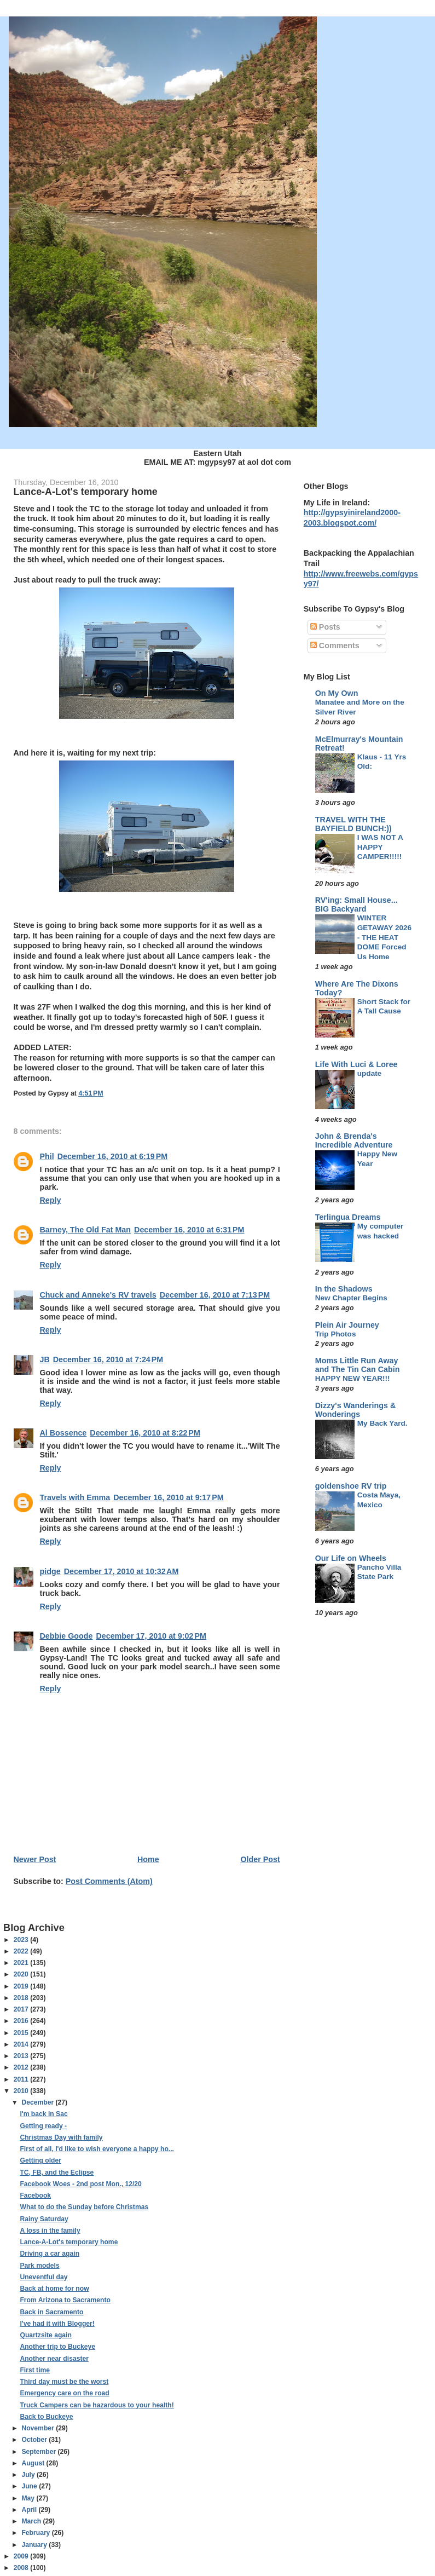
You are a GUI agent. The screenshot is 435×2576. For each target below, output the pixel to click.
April (29, 2510)
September (39, 2452)
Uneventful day (43, 2277)
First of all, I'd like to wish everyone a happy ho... (97, 2149)
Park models (39, 2265)
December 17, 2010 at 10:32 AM (121, 1571)
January (35, 2545)
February (36, 2533)
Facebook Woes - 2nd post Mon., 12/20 (80, 2184)
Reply (50, 1200)
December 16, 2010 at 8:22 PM (145, 1432)
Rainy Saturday (44, 2219)
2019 (22, 1986)
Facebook (35, 2195)
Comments (334, 645)
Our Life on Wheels (350, 1558)
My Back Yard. (382, 1423)
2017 (22, 2009)
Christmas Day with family (61, 2137)
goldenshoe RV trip (351, 1486)
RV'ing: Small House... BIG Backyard (356, 904)
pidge (50, 1571)
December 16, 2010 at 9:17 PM (168, 1497)
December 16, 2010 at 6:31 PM (189, 1229)
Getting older (40, 2160)
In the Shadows (344, 1288)
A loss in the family (50, 2230)
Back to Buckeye (46, 2417)
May (28, 2498)
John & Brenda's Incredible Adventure (354, 1140)
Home (148, 1859)
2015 (22, 2033)
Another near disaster (54, 2358)
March (32, 2521)
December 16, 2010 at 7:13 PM (215, 1294)
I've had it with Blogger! (57, 2323)
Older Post (260, 1859)
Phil (47, 1156)
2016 (22, 2021)
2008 (22, 2568)
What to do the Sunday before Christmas (84, 2207)
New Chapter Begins (351, 1298)
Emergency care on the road (64, 2393)
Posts (325, 627)
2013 (22, 2056)
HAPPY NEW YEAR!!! (352, 1378)
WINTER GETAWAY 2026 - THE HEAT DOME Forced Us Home (384, 937)
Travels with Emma (75, 1497)
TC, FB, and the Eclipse (57, 2172)
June (30, 2486)
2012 (22, 2067)
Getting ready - (43, 2126)
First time (35, 2370)
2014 (22, 2044)
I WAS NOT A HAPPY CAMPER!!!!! (380, 847)
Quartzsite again (45, 2335)
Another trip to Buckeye (57, 2346)
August (33, 2463)
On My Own (336, 693)
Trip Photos (335, 1334)
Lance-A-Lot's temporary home (69, 2242)
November (38, 2428)
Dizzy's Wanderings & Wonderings (355, 1410)
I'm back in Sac (43, 2114)
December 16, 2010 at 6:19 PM (112, 1156)
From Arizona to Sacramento (65, 2300)
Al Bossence (63, 1432)
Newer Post (35, 1859)
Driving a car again (49, 2253)
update (369, 1073)
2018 (22, 1998)
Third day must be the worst (64, 2381)
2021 (22, 1963)
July (29, 2475)
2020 (22, 1974)
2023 (22, 1940)
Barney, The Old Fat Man (85, 1229)
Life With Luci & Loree (356, 1064)
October (35, 2440)
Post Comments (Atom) (109, 1881)
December (38, 2102)
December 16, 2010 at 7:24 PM (108, 1359)
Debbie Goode (66, 1636)
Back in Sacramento (51, 2312)
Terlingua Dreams (348, 1217)
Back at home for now (54, 2288)
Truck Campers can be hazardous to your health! (96, 2405)
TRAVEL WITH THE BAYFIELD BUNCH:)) (353, 824)
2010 (22, 2091)
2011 (22, 2079)
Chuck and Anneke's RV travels (98, 1294)
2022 (22, 1951)
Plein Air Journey (347, 1325)
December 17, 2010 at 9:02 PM (151, 1636)
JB (45, 1359)
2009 (22, 2556)
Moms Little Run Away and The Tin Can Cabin (357, 1365)
